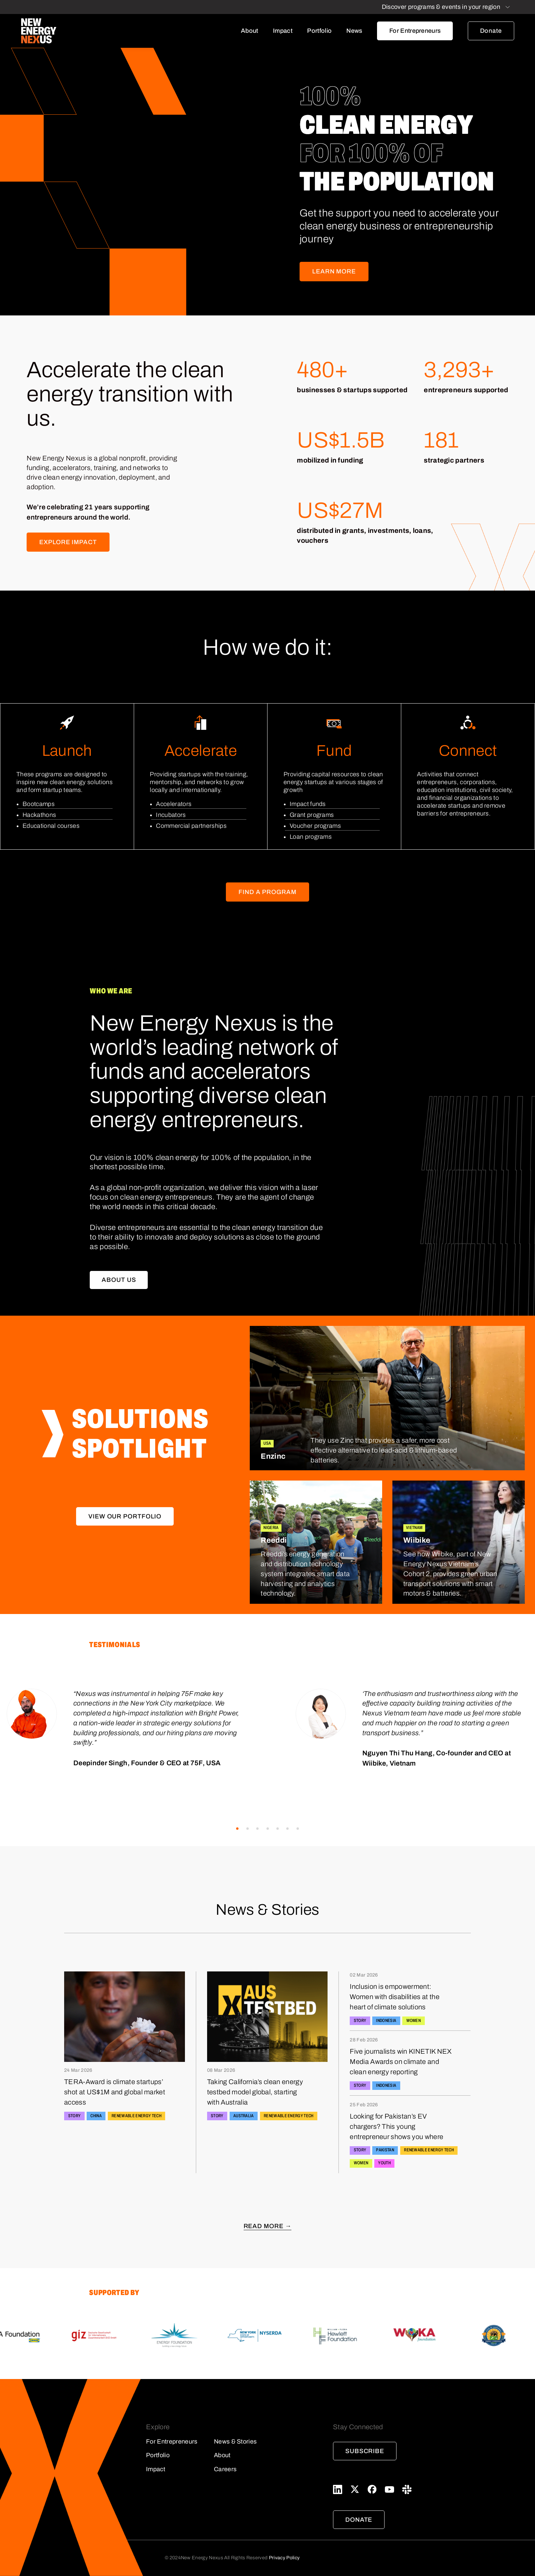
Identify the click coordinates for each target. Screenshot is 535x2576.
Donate (491, 30)
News (354, 30)
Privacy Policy (284, 2557)
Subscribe (364, 2451)
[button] (237, 1828)
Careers (225, 2469)
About (249, 30)
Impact (282, 30)
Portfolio (319, 30)
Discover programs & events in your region (441, 6)
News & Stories (235, 2441)
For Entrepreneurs (414, 30)
